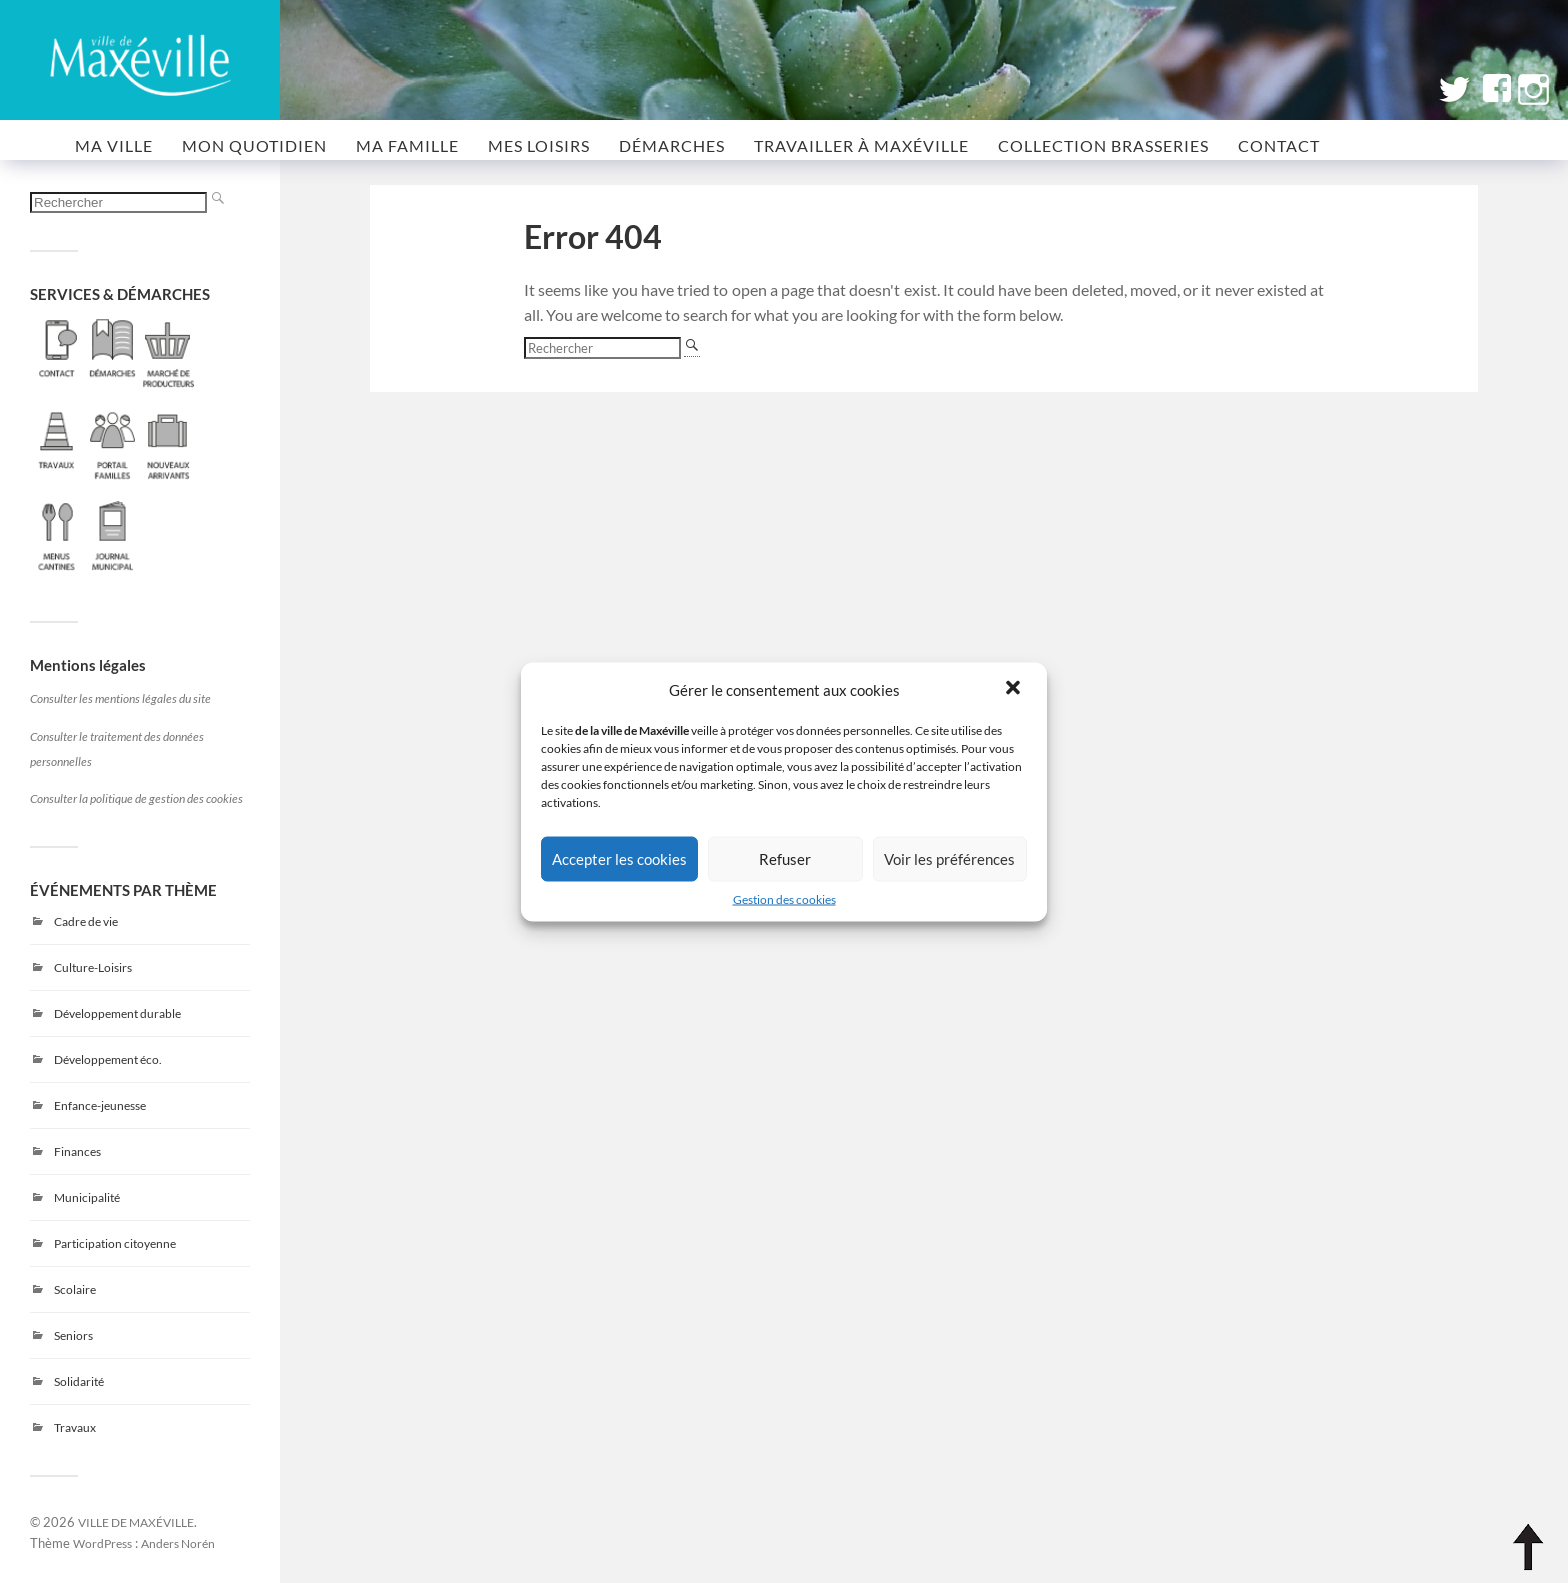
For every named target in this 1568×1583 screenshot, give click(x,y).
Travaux (75, 1427)
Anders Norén (178, 1543)
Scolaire (75, 1289)
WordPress (102, 1543)
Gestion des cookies (784, 898)
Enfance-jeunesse (100, 1105)
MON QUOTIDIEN (254, 145)
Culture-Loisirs (93, 967)
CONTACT (1279, 145)
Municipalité (87, 1197)
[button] (1015, 689)
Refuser (785, 859)
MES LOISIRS (539, 145)
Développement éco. (108, 1059)
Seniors (73, 1335)
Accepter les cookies (619, 859)
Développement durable (117, 1013)
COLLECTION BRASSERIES (1103, 145)
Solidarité (79, 1381)
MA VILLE (114, 145)
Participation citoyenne (115, 1243)
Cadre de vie (86, 921)
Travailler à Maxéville (861, 145)
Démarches (672, 145)
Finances (77, 1151)
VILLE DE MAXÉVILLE (136, 1522)
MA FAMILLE (407, 145)
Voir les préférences (949, 859)
